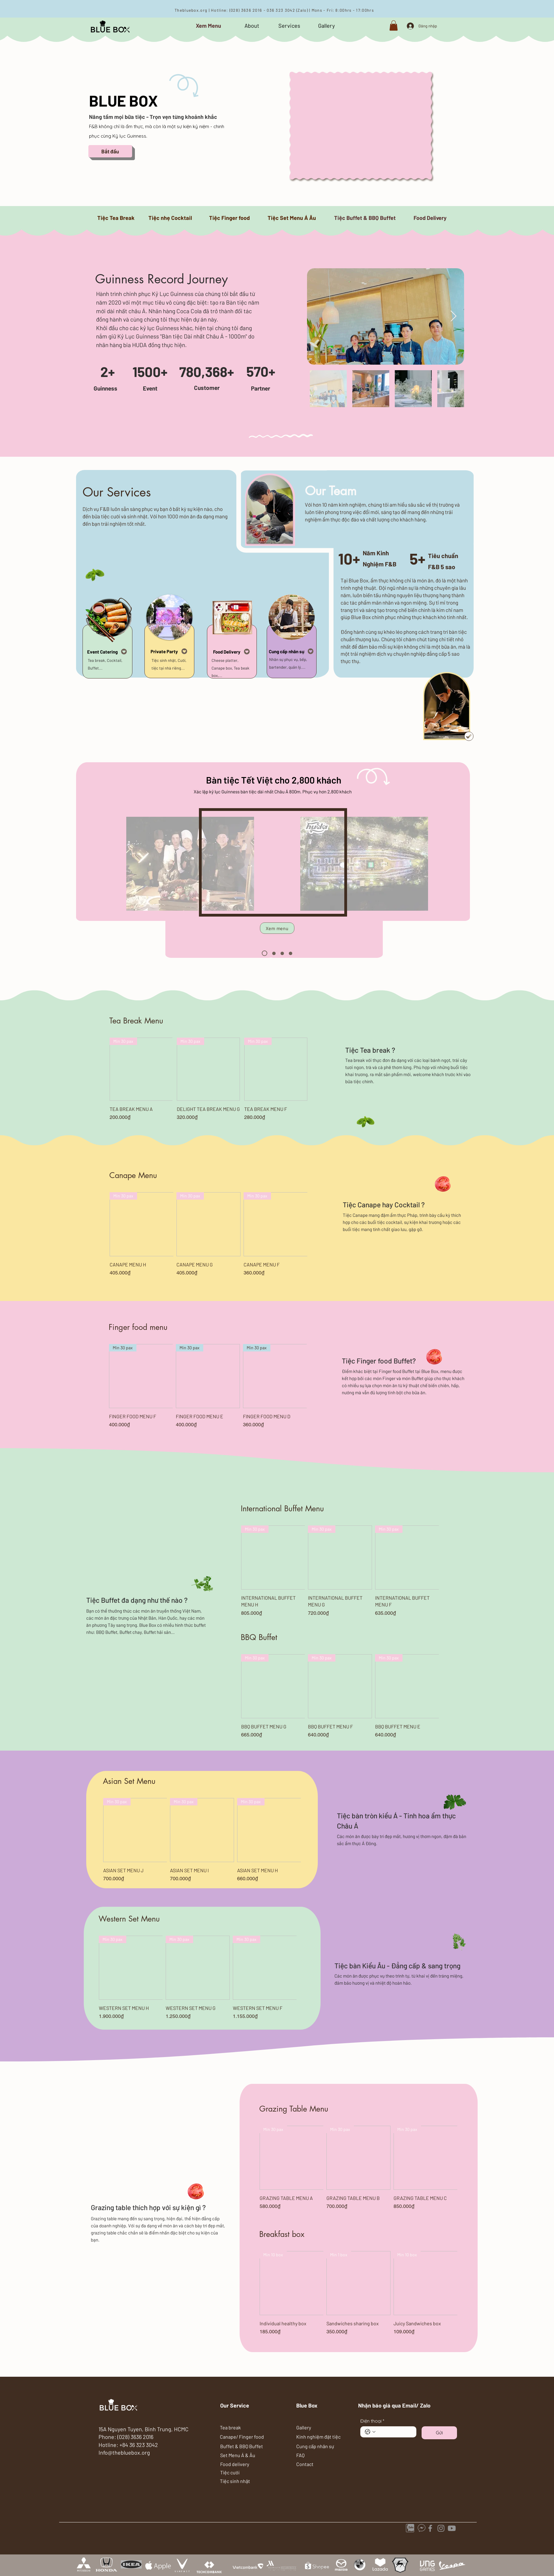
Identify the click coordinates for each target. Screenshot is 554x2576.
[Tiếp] (274, 380)
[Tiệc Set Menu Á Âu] (291, 218)
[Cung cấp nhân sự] (292, 651)
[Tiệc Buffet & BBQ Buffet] (365, 218)
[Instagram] (441, 2528)
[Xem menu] (277, 928)
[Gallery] (326, 25)
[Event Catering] (107, 651)
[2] (274, 953)
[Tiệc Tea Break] (115, 218)
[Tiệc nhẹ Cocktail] (170, 218)
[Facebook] (430, 2528)
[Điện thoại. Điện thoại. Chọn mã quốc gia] (370, 2432)
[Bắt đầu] (110, 151)
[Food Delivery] (430, 218)
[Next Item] (453, 316)
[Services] (289, 25)
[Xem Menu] (208, 25)
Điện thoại (372, 2421)
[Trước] (93, 380)
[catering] (451, 2528)
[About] (252, 25)
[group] (208, 1079)
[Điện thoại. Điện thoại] (394, 2431)
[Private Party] (169, 651)
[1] (264, 953)
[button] (393, 25)
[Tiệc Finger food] (229, 218)
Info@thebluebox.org (124, 2452)
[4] (290, 953)
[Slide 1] (183, 393)
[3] (282, 953)
